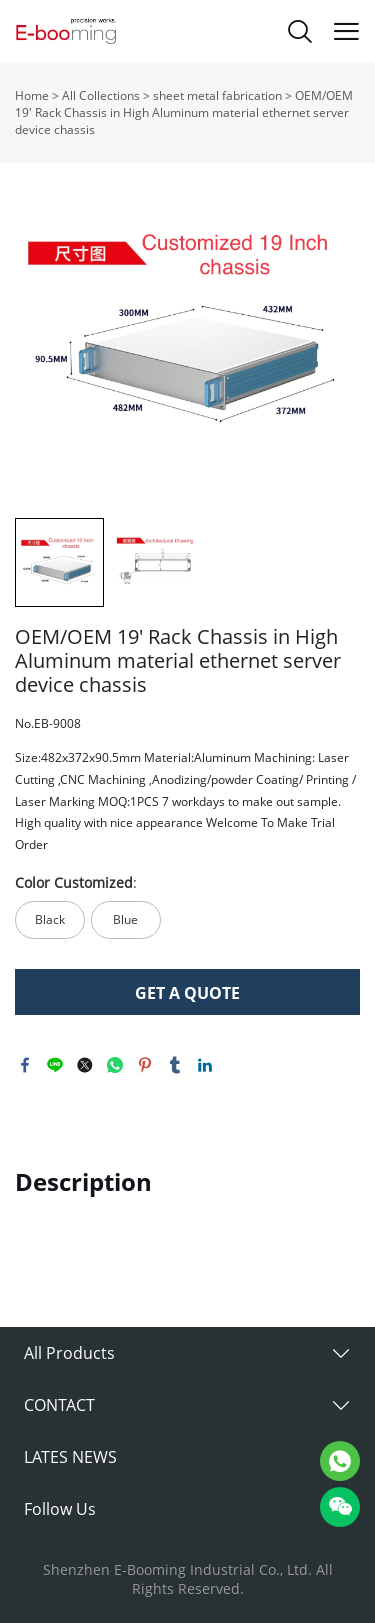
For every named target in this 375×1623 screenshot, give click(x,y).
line (55, 1065)
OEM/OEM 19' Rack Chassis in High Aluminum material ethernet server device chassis (184, 112)
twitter (85, 1065)
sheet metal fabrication (217, 95)
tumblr (175, 1065)
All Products (69, 1353)
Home (32, 95)
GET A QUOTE (187, 993)
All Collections (101, 95)
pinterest (145, 1065)
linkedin (205, 1065)
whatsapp (115, 1065)
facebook (25, 1065)
